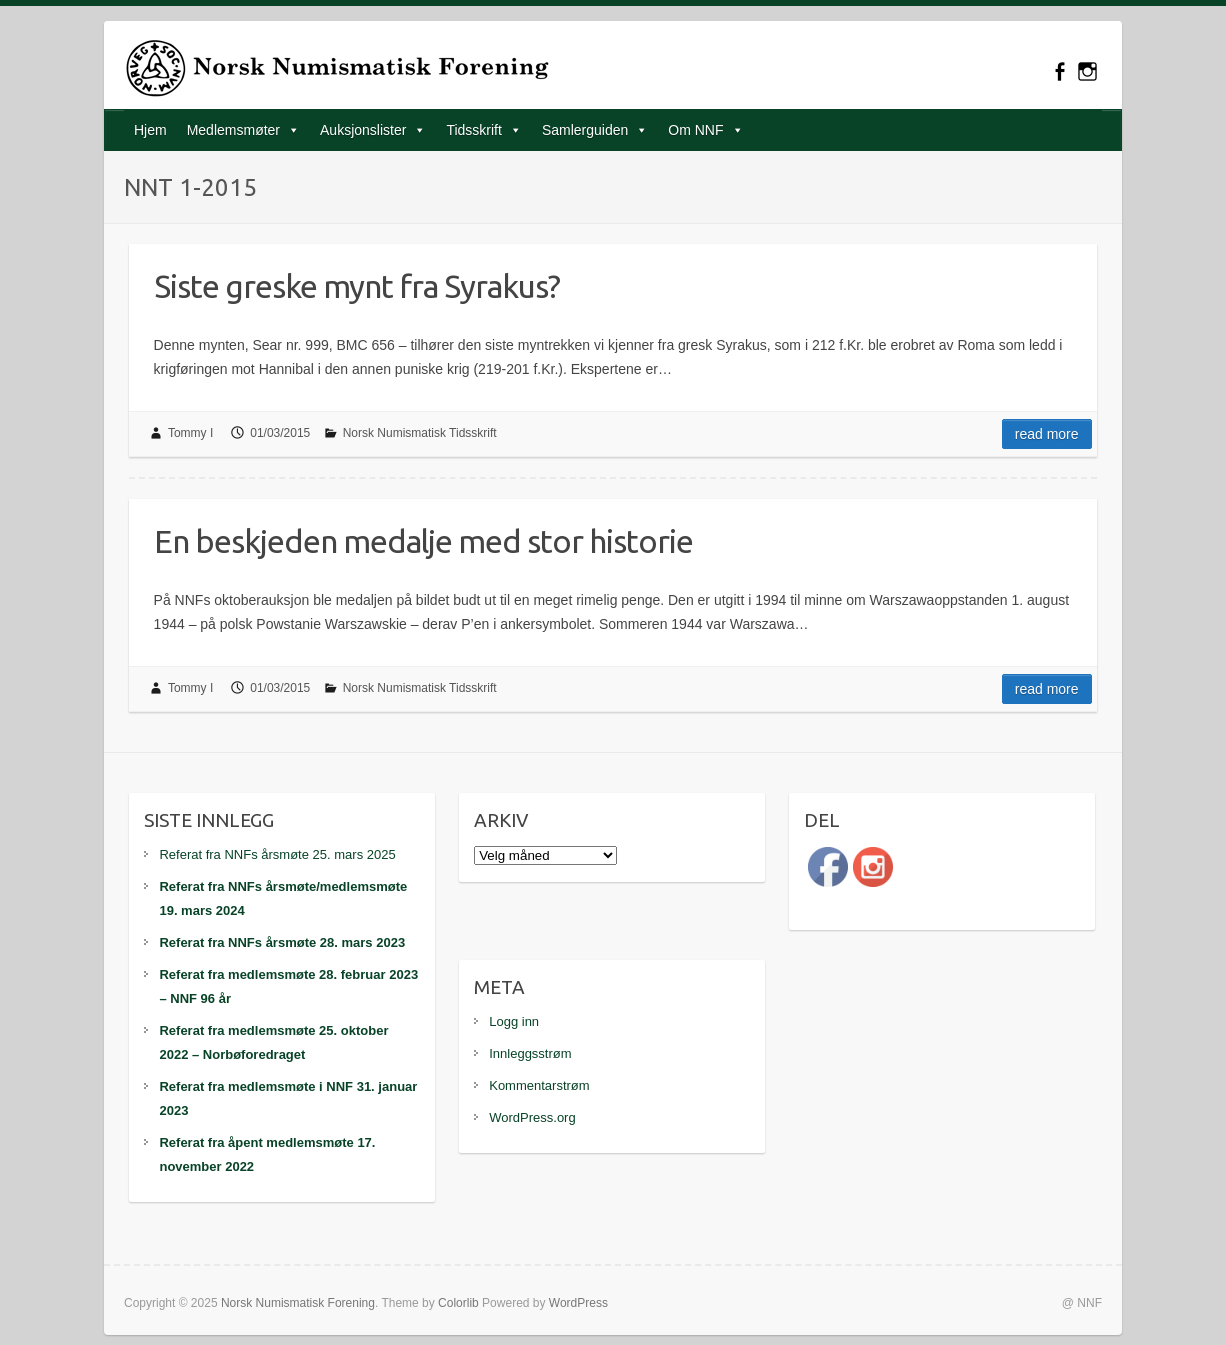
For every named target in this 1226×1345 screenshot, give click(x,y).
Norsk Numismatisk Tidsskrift (420, 433)
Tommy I (190, 433)
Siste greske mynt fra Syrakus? (357, 286)
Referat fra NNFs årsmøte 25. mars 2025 (277, 854)
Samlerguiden (585, 130)
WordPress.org (532, 1117)
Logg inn (514, 1021)
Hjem (150, 130)
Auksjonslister (363, 130)
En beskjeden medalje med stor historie (423, 541)
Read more (1047, 434)
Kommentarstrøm (539, 1085)
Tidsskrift (473, 130)
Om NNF (695, 130)
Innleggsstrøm (530, 1053)
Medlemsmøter (233, 130)
